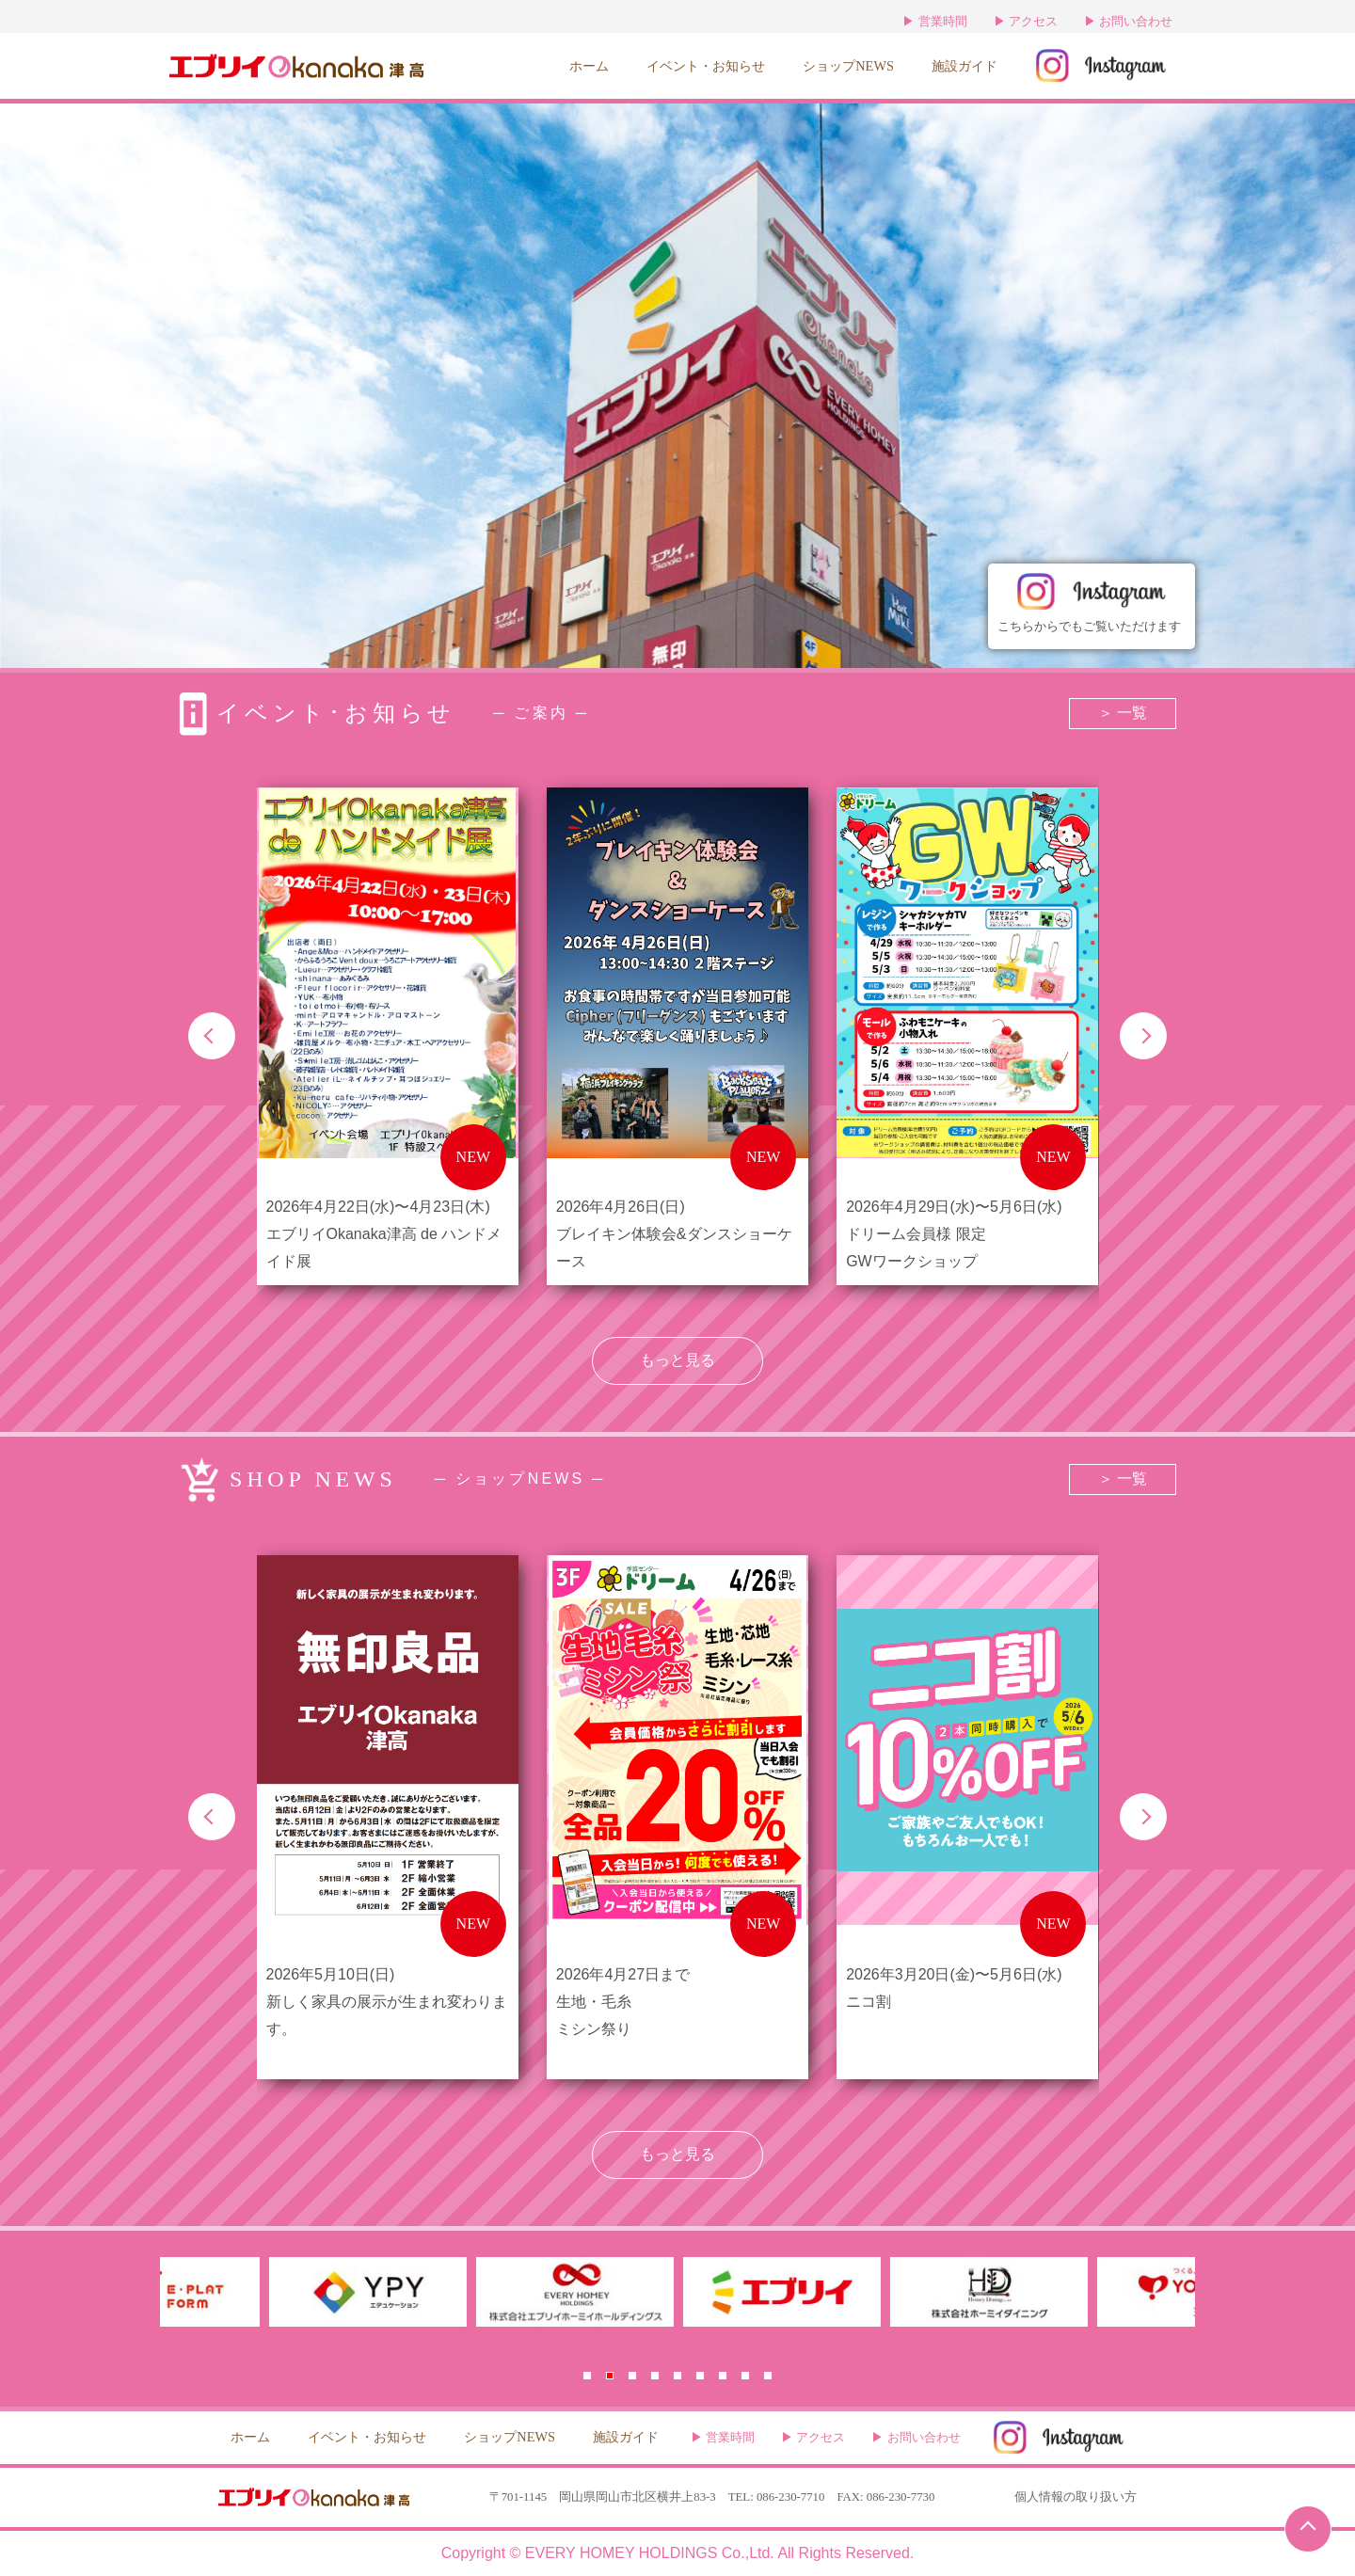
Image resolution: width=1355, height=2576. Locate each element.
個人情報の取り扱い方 (1075, 2497)
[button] (211, 1035)
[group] (387, 1036)
